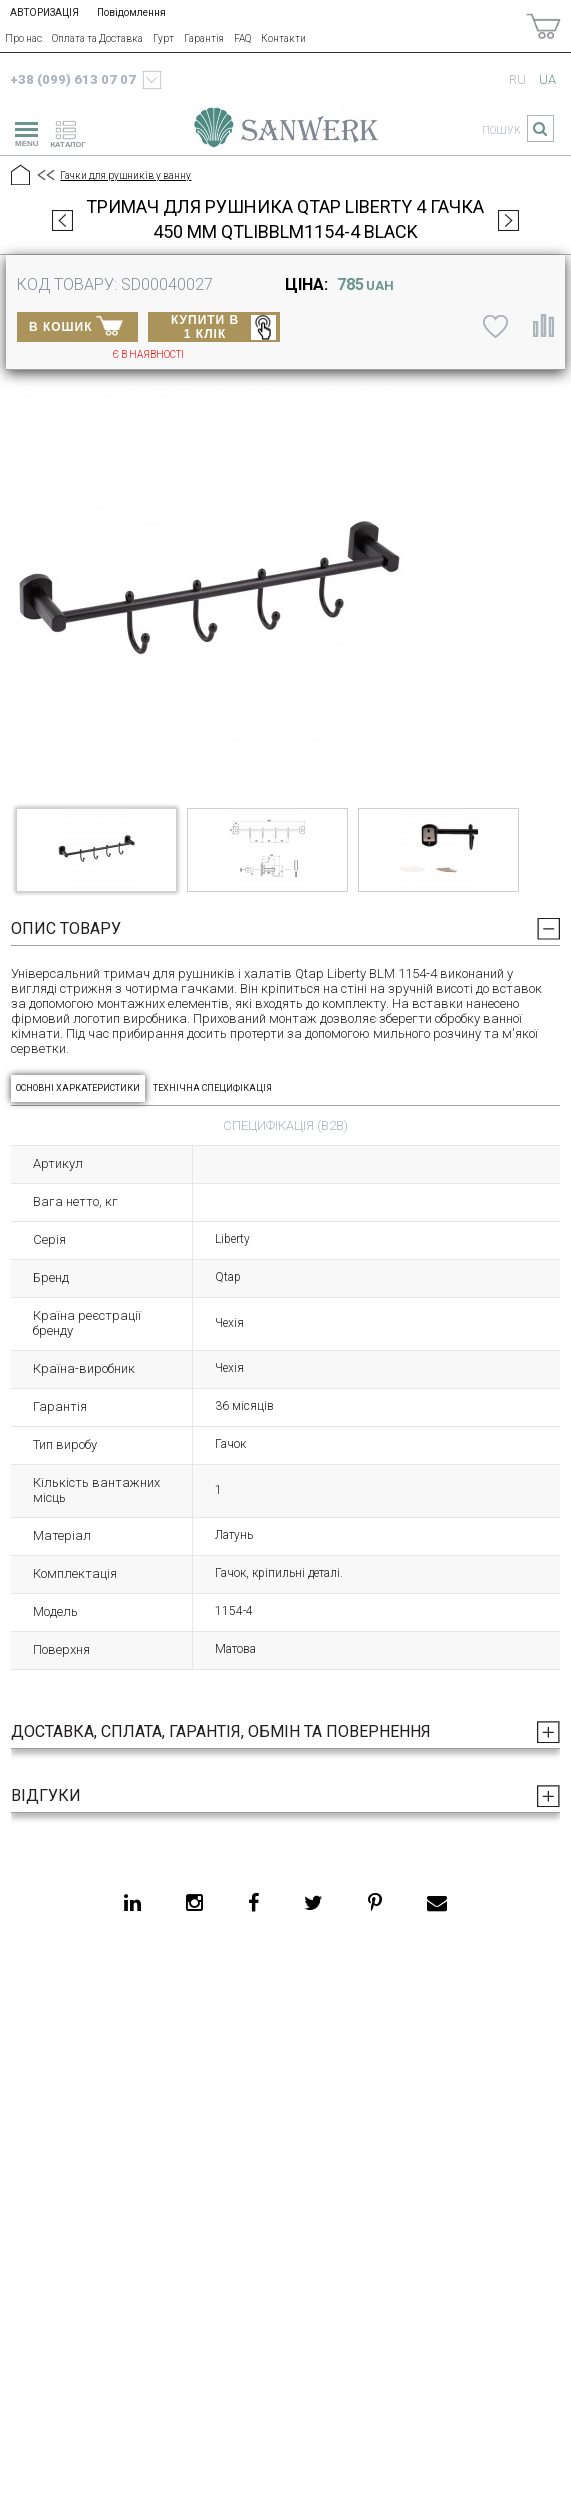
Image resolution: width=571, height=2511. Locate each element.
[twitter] (313, 1903)
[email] (437, 1903)
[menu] (24, 131)
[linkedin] (132, 1903)
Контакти (283, 38)
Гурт (163, 38)
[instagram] (194, 1903)
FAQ (242, 38)
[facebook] (253, 1903)
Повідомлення (131, 12)
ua (547, 79)
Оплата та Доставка (97, 38)
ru (517, 79)
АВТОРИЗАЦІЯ (44, 12)
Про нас (23, 38)
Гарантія (204, 38)
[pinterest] (375, 1903)
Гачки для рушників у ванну (125, 175)
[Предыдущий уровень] (45, 176)
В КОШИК (75, 325)
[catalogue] (74, 131)
